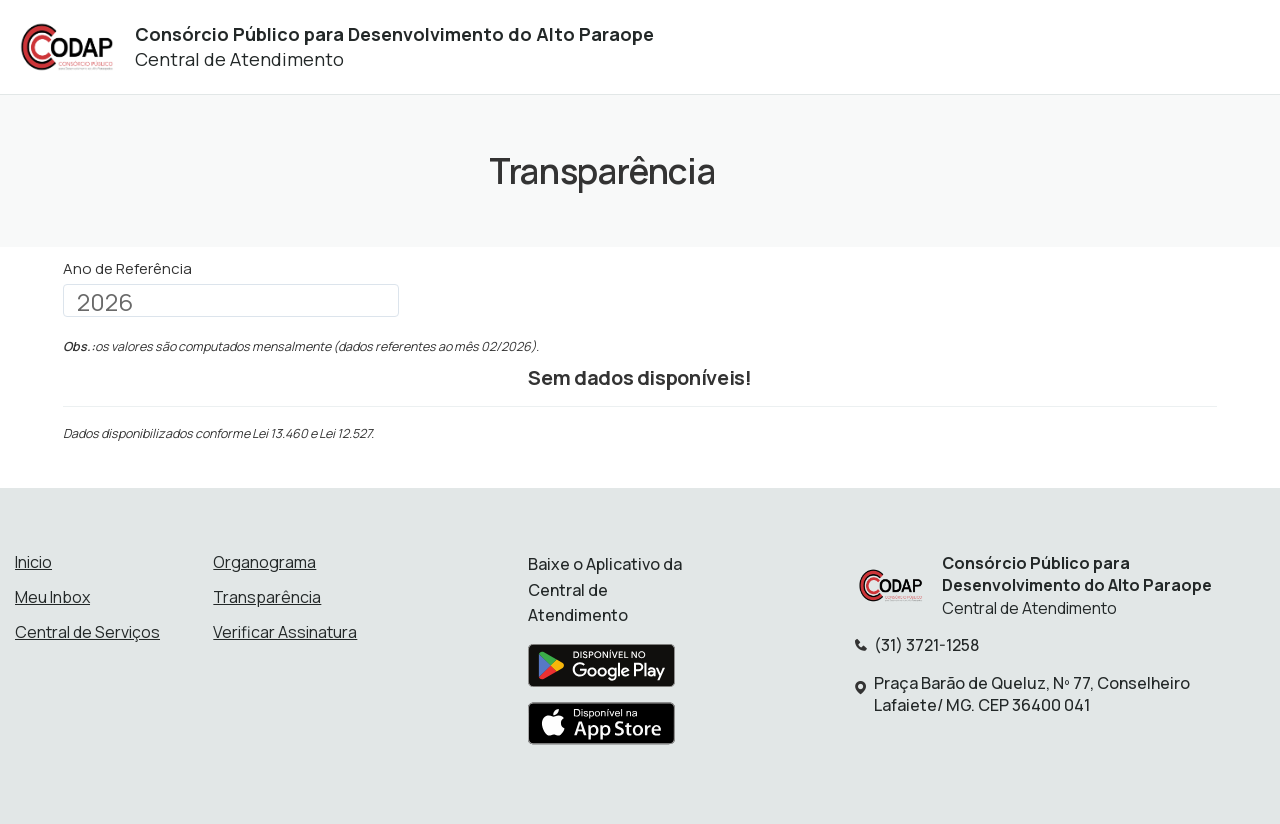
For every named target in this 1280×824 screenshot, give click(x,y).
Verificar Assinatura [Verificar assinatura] (285, 632)
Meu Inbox (52, 597)
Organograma (264, 562)
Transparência (267, 597)
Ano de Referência (127, 269)
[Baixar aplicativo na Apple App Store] (602, 729)
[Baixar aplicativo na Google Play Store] (601, 671)
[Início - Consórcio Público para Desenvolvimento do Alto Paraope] (66, 47)
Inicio (33, 562)
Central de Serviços (87, 632)
